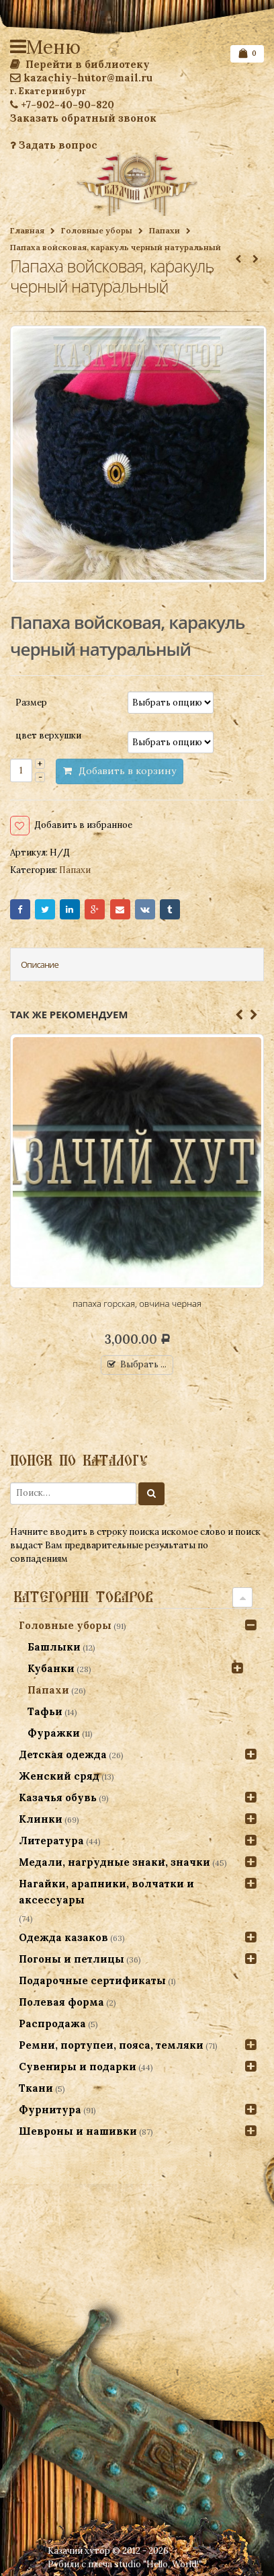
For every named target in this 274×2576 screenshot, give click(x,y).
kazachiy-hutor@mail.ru (81, 77)
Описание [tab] (39, 964)
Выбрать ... (143, 1364)
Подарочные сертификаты (92, 1980)
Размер (31, 702)
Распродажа (52, 2023)
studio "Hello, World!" (158, 2564)
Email (120, 909)
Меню (20, 47)
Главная (27, 230)
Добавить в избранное (83, 825)
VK (145, 909)
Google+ (95, 909)
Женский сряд (59, 1776)
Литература (51, 1840)
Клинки (40, 1819)
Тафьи (45, 1711)
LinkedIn (70, 909)
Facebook (20, 909)
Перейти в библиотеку (80, 64)
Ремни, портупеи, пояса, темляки (111, 2045)
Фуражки (54, 1733)
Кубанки (51, 1668)
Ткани (36, 2088)
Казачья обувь (58, 1797)
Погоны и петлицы (71, 1959)
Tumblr (170, 909)
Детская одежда (63, 1754)
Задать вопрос (53, 145)
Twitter (45, 909)
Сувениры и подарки (77, 2066)
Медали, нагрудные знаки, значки (114, 1862)
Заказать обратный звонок (83, 118)
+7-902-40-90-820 (62, 104)
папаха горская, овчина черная (137, 1303)
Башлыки (54, 1646)
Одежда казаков (63, 1937)
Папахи (164, 230)
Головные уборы (96, 230)
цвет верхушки (48, 735)
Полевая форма (61, 2002)
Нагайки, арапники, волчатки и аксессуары (106, 1891)
